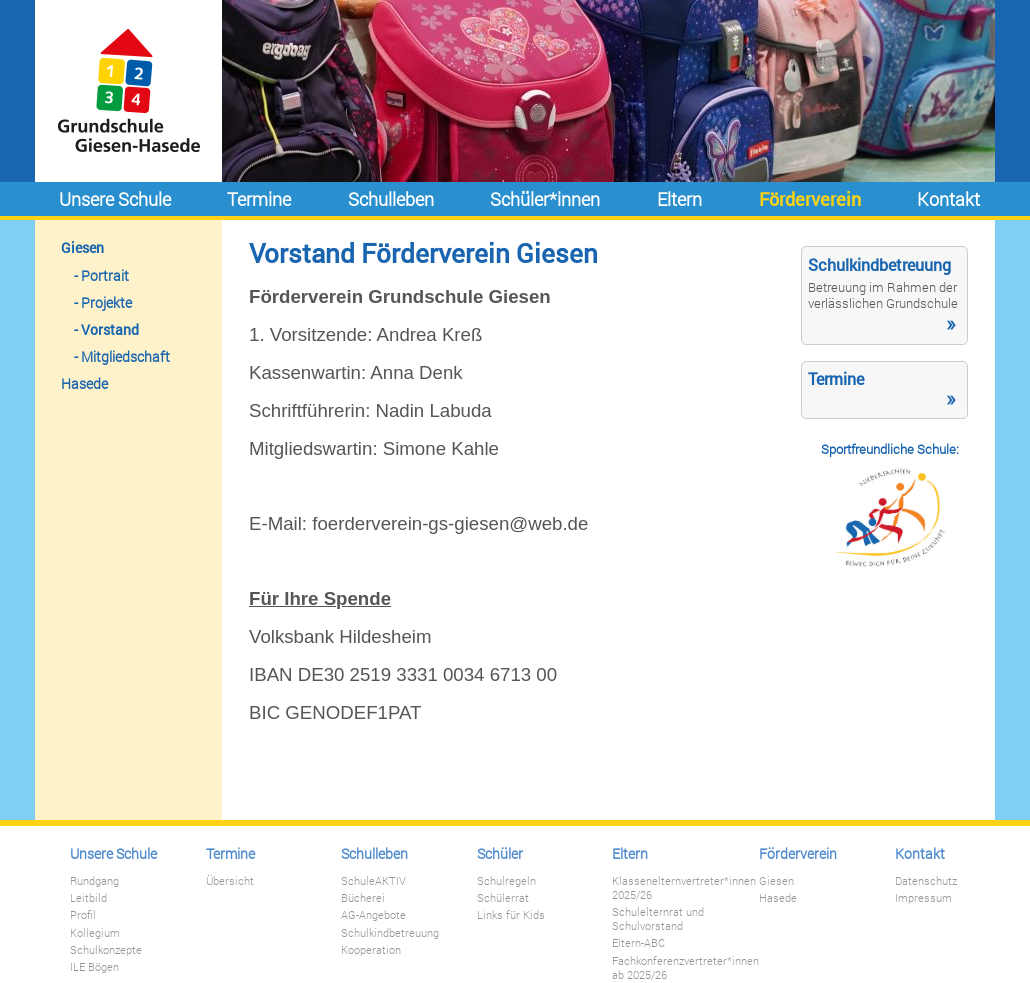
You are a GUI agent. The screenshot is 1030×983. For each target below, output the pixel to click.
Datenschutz (926, 881)
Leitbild (88, 898)
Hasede (84, 383)
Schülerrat (503, 898)
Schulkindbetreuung (390, 933)
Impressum (923, 898)
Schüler (500, 853)
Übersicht (230, 881)
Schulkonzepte (106, 950)
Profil (83, 915)
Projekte (106, 302)
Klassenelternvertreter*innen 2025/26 (684, 888)
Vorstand (110, 329)
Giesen (82, 247)
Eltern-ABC (638, 943)
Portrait (105, 275)
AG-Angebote (373, 915)
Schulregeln (506, 881)
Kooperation (371, 950)
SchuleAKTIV (373, 881)
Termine (259, 199)
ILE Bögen (94, 967)
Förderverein (810, 199)
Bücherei (363, 898)
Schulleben (391, 199)
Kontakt (948, 199)
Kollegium (95, 933)
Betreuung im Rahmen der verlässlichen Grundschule (883, 295)
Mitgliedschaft (125, 356)
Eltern (679, 199)
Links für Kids (511, 915)
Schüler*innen (545, 199)
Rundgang (94, 881)
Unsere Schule (115, 199)
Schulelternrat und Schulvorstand (658, 919)
